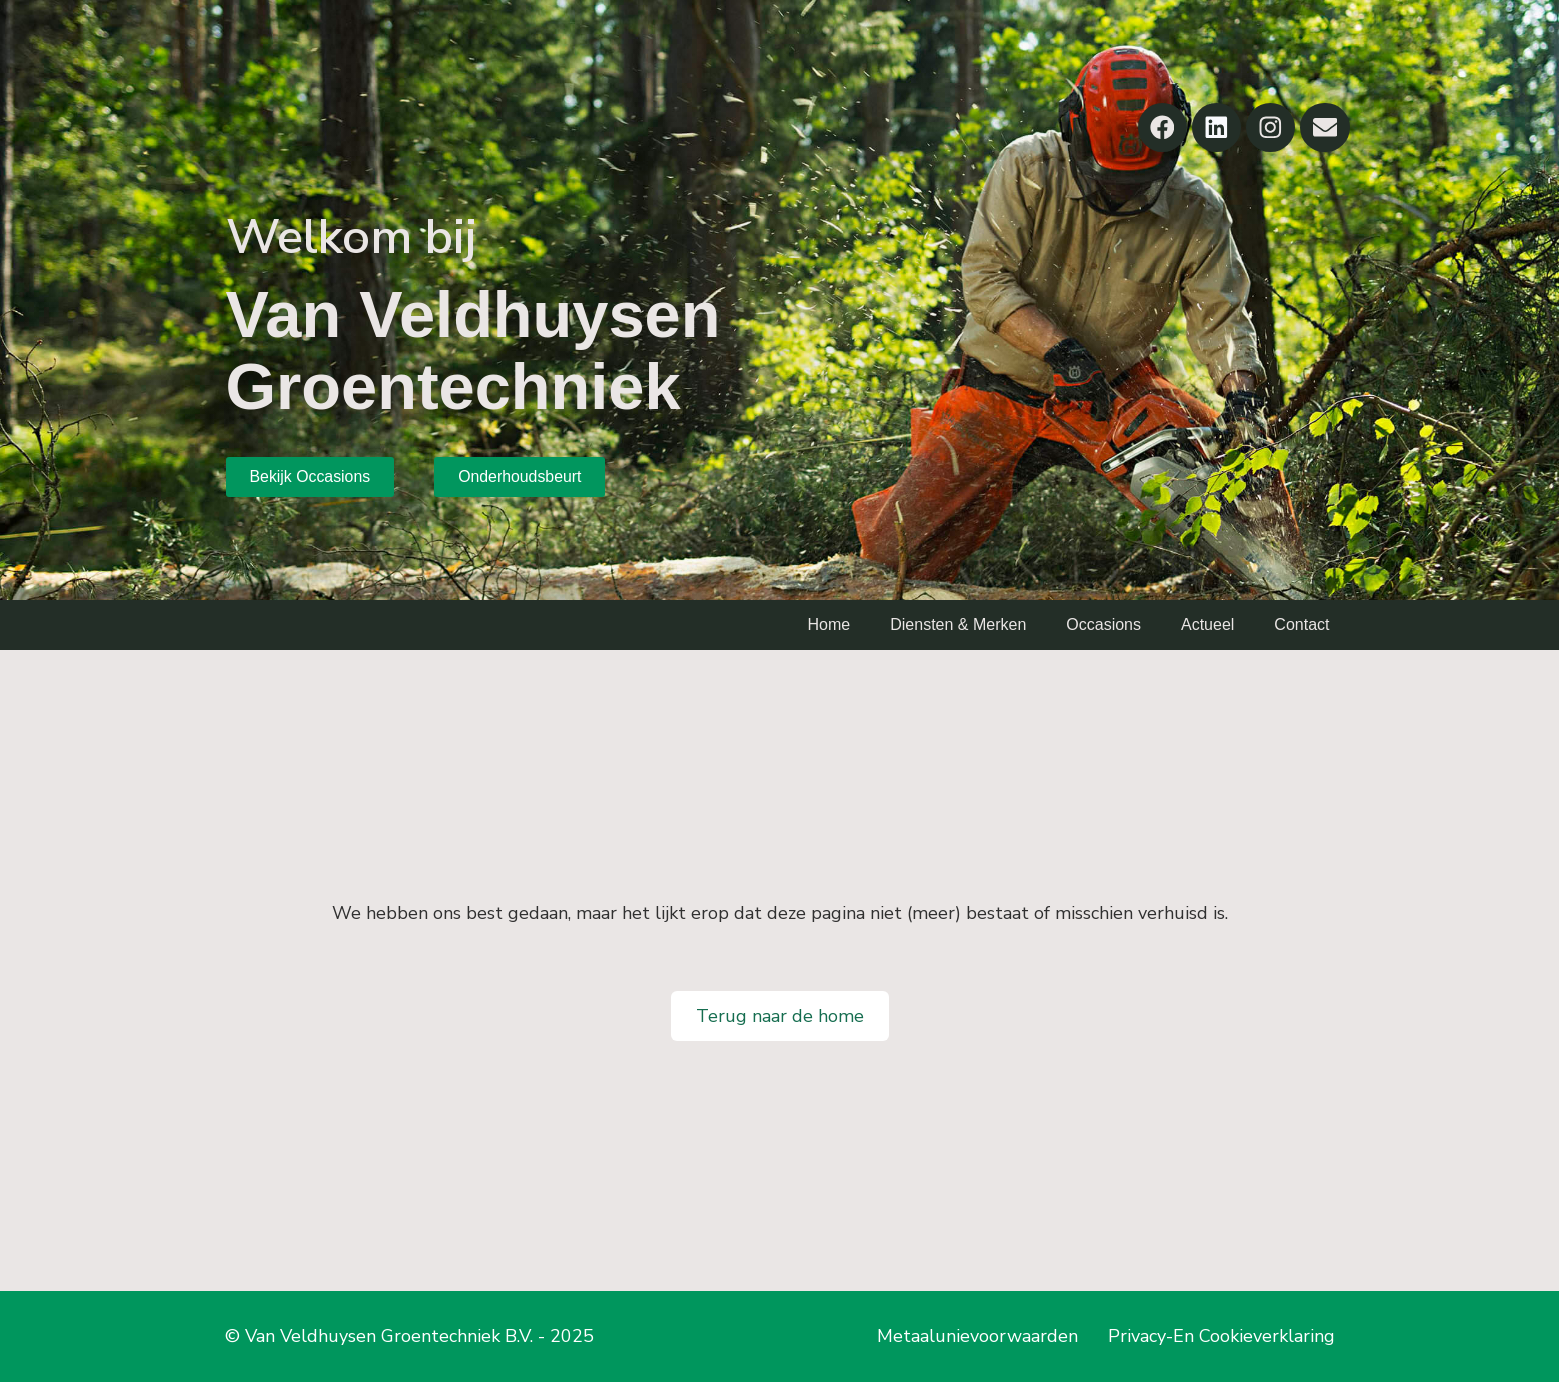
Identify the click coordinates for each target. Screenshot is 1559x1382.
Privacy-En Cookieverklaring (1221, 1336)
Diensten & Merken (958, 624)
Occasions (1103, 624)
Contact (1301, 624)
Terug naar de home (780, 1016)
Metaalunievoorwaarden (977, 1336)
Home (829, 624)
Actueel (1207, 624)
